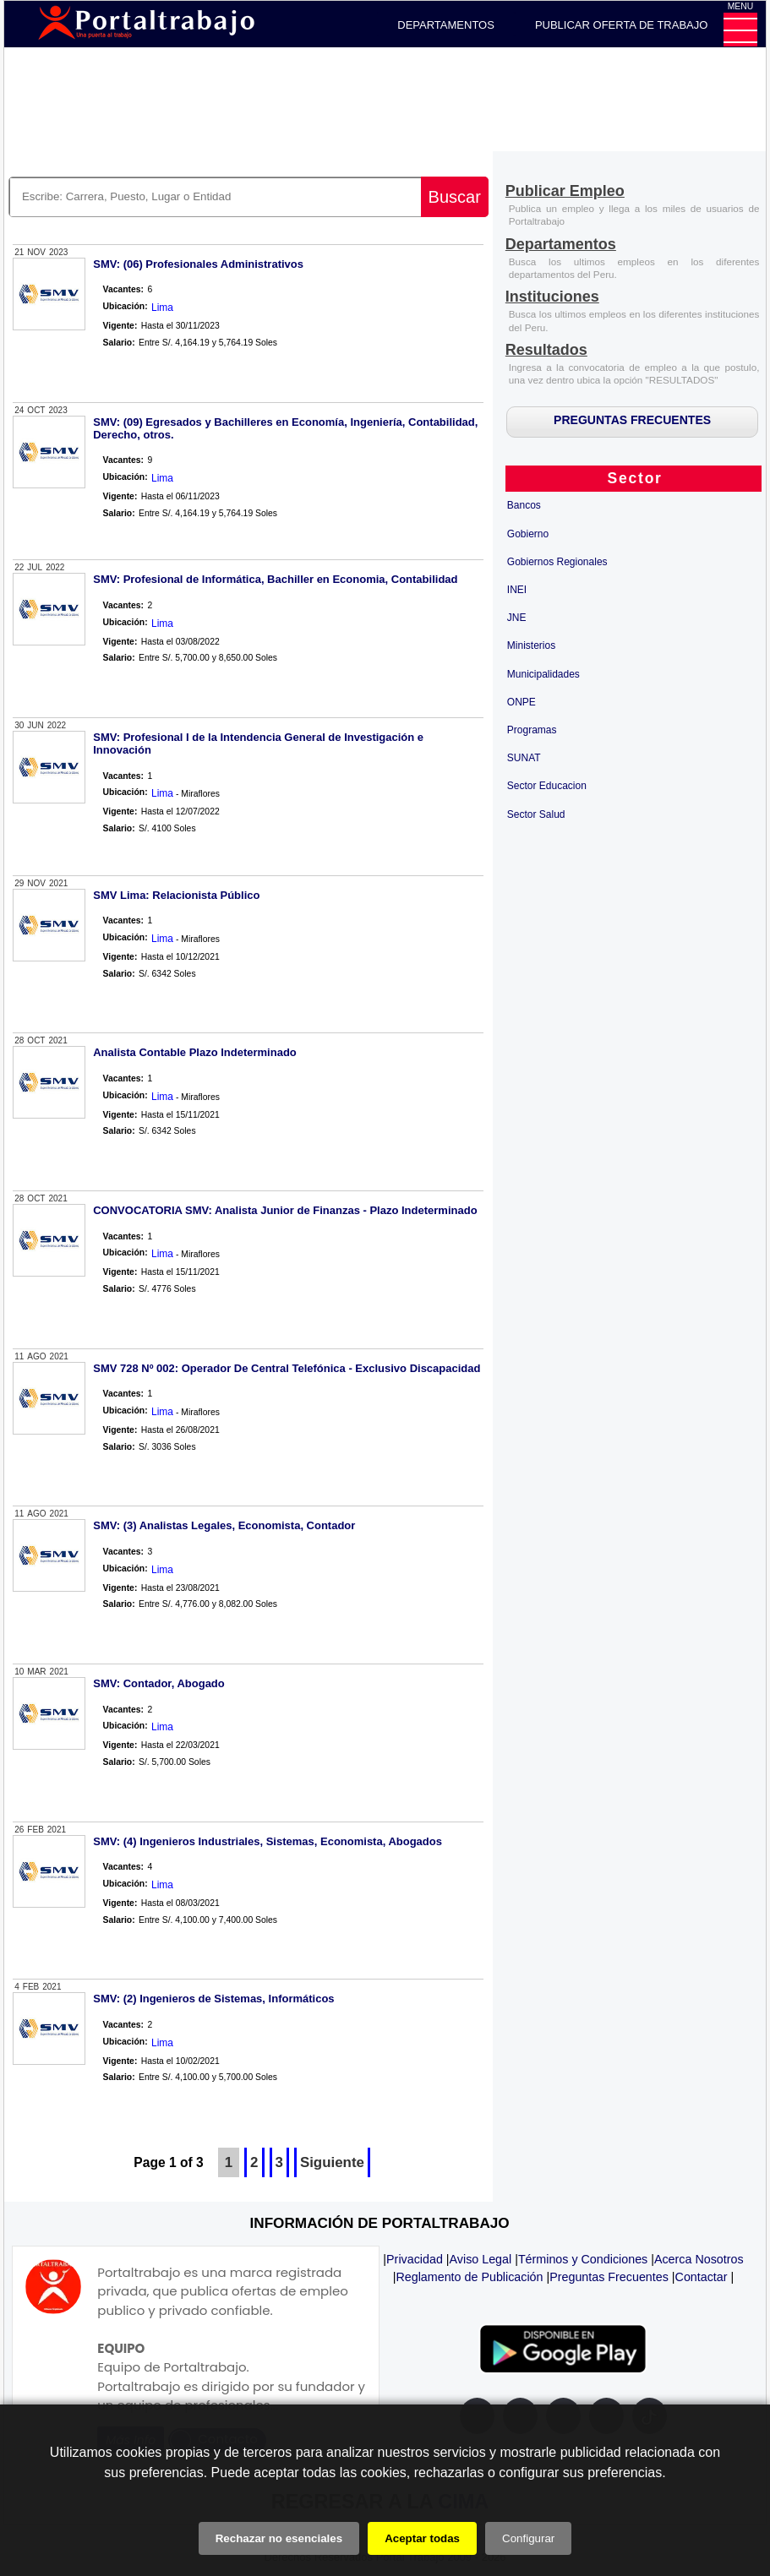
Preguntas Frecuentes (609, 2277)
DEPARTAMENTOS (445, 25)
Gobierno (528, 534)
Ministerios (531, 645)
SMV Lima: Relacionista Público (176, 895)
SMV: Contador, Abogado (159, 1683)
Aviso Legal (481, 2259)
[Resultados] (546, 351)
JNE (517, 618)
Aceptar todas (422, 2538)
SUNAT (524, 758)
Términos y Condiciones (582, 2259)
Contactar (701, 2277)
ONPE (521, 702)
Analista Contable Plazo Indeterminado (195, 1052)
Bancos (524, 505)
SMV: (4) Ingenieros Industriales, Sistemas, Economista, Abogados (267, 1841)
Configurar (528, 2538)
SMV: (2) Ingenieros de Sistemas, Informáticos (213, 1998)
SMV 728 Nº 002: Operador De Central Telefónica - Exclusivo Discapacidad (286, 1368)
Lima (162, 307)
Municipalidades (543, 674)
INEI (517, 590)
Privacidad (414, 2259)
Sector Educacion (547, 786)
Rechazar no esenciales (279, 2538)
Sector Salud (536, 814)
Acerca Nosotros (699, 2259)
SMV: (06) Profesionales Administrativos (198, 264)
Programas (532, 730)
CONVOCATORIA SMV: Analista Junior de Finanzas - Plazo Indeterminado (285, 1210)
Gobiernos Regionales (557, 562)
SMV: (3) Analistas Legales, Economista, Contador (224, 1525)
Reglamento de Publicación (469, 2277)
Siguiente (332, 2162)
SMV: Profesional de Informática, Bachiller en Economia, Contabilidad (275, 579)
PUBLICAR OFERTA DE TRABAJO (621, 25)
